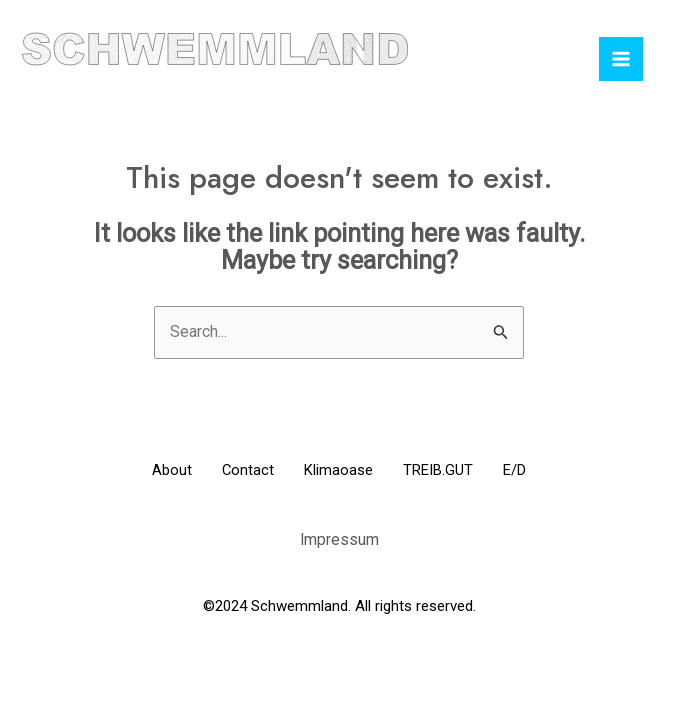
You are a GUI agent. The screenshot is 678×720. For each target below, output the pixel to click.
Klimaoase (339, 471)
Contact (238, 471)
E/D (535, 471)
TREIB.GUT (449, 471)
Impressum (339, 538)
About (152, 471)
